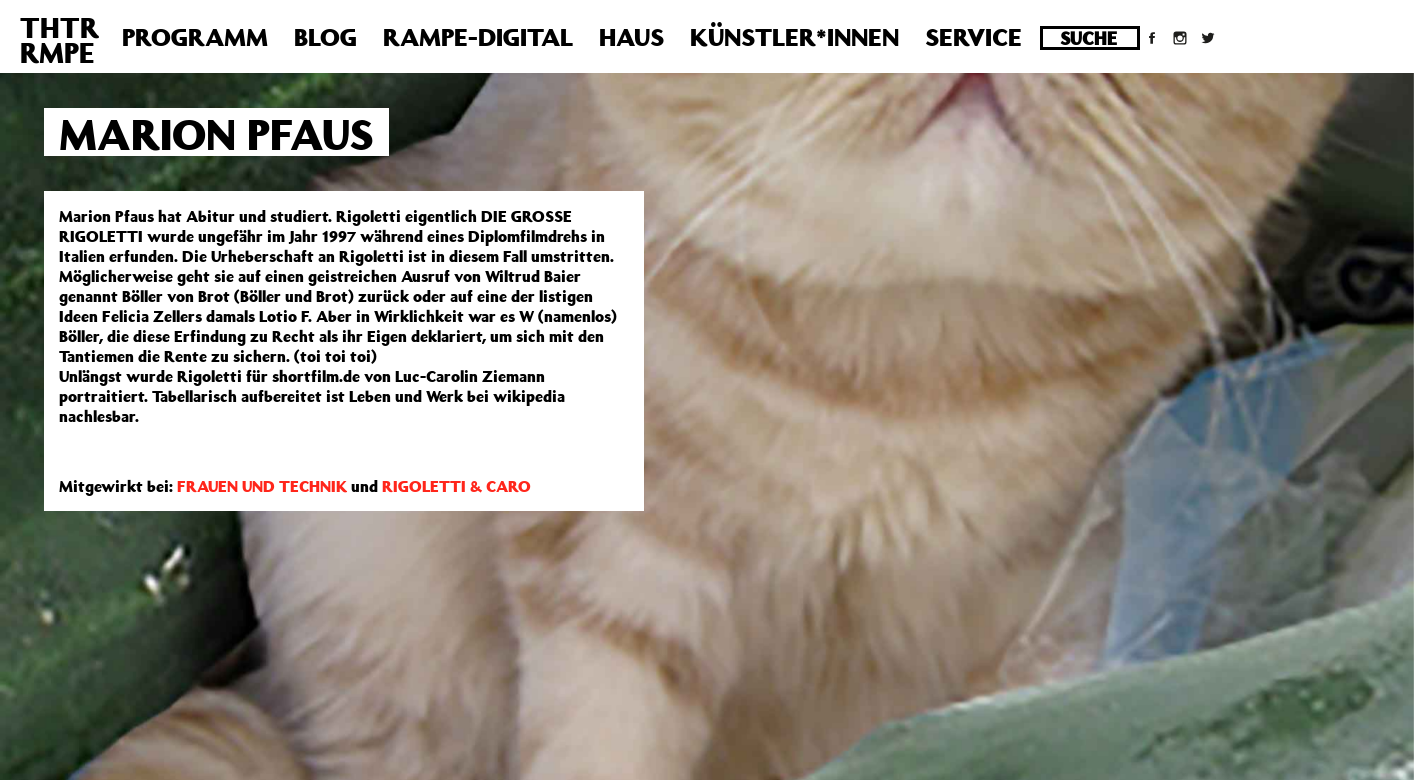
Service (973, 37)
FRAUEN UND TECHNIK (262, 486)
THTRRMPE (59, 40)
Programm (195, 37)
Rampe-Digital (478, 37)
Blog (325, 37)
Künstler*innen (794, 37)
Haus (631, 37)
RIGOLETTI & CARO (456, 486)
